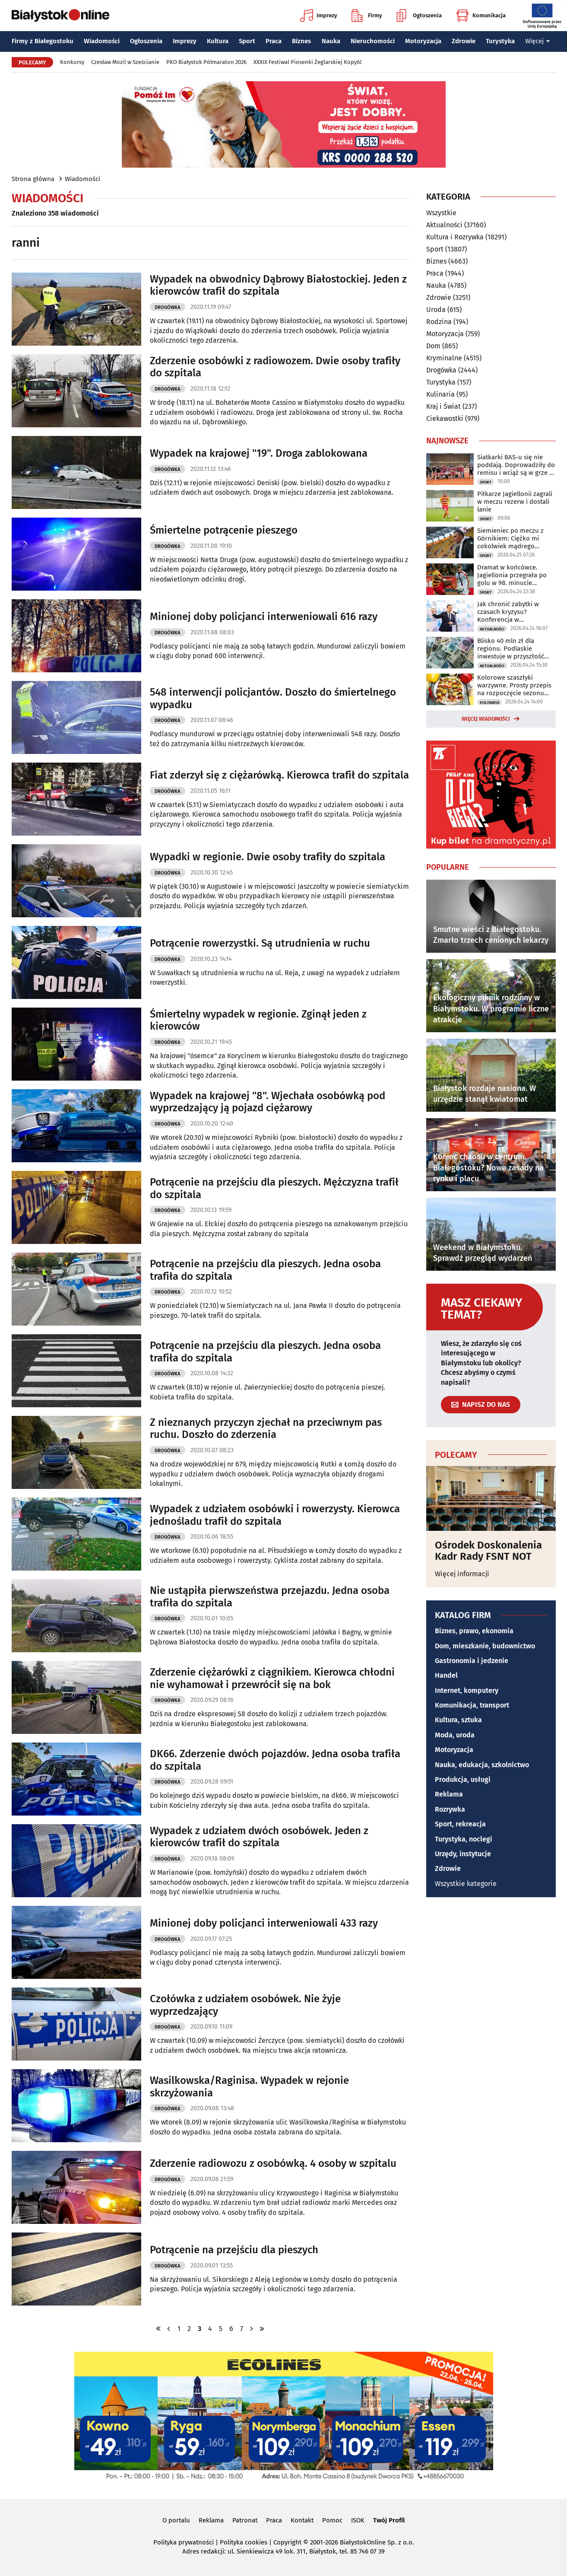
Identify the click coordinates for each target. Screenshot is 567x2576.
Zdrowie (463, 41)
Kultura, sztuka (458, 1720)
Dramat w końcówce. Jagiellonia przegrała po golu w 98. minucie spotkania (512, 575)
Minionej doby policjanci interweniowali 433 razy (264, 1923)
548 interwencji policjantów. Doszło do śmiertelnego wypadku (273, 698)
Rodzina (439, 322)
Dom (433, 346)
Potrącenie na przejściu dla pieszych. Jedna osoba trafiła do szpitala (265, 1270)
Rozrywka (450, 1809)
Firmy (367, 15)
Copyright (287, 2542)
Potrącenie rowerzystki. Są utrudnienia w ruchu (260, 943)
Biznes (301, 41)
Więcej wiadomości (486, 719)
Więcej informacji (462, 1574)
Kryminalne (444, 358)
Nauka (331, 41)
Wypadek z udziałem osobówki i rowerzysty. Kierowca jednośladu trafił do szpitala (275, 1515)
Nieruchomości (373, 41)
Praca (274, 41)
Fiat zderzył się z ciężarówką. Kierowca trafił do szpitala (279, 775)
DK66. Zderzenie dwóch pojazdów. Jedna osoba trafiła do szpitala (275, 1760)
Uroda (436, 309)
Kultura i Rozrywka (455, 237)
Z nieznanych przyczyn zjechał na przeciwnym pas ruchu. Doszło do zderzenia (266, 1428)
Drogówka (167, 307)
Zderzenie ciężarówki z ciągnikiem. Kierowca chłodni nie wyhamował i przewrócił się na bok (272, 1678)
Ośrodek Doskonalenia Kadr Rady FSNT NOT (488, 1550)
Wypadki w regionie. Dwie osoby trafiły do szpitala (267, 857)
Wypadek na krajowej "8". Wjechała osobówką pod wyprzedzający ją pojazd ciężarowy (267, 1102)
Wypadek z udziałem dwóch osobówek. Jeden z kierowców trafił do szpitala (259, 1837)
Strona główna (33, 179)
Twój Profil (389, 2520)
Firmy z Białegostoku (42, 41)
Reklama (449, 1794)
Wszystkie (441, 213)
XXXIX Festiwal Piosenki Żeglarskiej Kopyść (307, 62)
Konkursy (72, 62)
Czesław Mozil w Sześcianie (125, 62)
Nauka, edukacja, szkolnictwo (482, 1765)
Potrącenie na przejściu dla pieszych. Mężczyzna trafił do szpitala (274, 1188)
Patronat (244, 2520)
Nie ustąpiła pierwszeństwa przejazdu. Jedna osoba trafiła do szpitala (270, 1596)
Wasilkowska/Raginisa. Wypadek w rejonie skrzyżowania (249, 2086)
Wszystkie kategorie (466, 1884)
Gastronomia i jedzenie (471, 1661)
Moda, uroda (455, 1735)
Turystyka (500, 41)
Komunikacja (481, 15)
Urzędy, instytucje (463, 1854)
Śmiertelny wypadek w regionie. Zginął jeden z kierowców (258, 1020)
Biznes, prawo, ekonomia (474, 1631)
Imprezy (318, 15)
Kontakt (302, 2520)
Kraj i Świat (443, 406)
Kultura (217, 41)
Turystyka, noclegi (463, 1839)
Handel (446, 1675)
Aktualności (444, 225)
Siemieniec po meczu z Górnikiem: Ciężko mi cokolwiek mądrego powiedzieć (510, 538)
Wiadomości (102, 41)
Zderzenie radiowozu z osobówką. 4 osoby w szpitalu (273, 2163)
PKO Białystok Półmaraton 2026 (206, 62)
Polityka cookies (243, 2542)
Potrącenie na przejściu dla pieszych (234, 2250)
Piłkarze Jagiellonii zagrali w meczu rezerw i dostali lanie (514, 501)
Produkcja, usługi (463, 1779)
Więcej (537, 41)
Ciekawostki (444, 418)
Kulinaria (440, 394)
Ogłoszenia (419, 15)
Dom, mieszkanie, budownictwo (485, 1646)
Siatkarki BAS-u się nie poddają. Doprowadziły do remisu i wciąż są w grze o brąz (516, 465)
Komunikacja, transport (472, 1705)
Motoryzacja (423, 41)
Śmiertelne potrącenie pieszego (224, 530)
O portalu (176, 2520)
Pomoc (332, 2520)
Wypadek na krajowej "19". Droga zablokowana (258, 453)
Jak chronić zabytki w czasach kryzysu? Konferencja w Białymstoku (508, 611)
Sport (247, 41)
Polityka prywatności (183, 2542)
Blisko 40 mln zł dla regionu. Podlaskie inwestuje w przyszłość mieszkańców (510, 648)
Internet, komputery (466, 1690)
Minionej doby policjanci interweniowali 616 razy (263, 617)
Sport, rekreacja (460, 1824)
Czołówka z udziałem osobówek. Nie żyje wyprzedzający (245, 2005)
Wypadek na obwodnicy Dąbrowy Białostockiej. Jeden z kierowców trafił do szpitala (278, 285)
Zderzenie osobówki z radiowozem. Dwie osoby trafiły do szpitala (275, 367)
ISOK (357, 2520)
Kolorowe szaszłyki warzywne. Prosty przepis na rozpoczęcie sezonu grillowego (514, 685)
